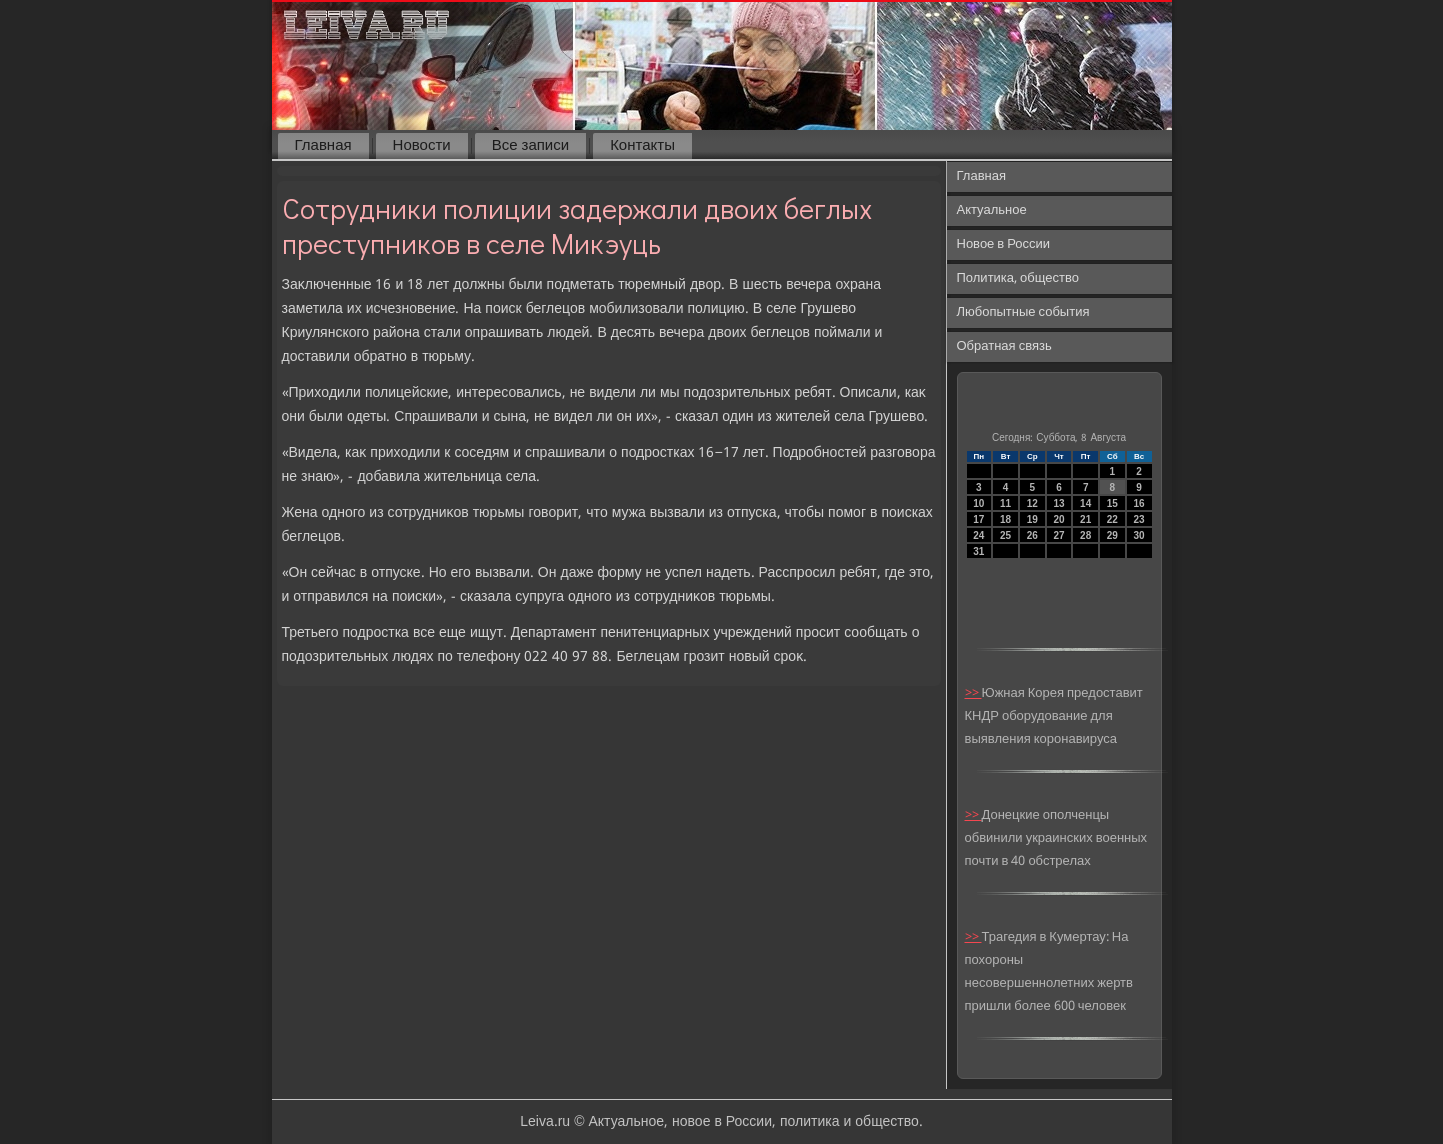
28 (1085, 535)
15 (1112, 503)
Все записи (530, 146)
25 (1005, 535)
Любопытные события (1023, 312)
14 (1085, 503)
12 (1032, 503)
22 (1112, 519)
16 (1139, 503)
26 (1032, 535)
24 (978, 535)
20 (1058, 519)
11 (1005, 503)
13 (1058, 503)
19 (1032, 519)
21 (1085, 519)
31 (978, 551)
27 (1058, 535)
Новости (422, 146)
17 (978, 519)
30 (1139, 535)
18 (1005, 519)
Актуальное (992, 210)
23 (1139, 519)
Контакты (642, 146)
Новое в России (1004, 244)
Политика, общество (1018, 278)
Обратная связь (1004, 346)
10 (978, 503)
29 (1112, 535)
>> (973, 693)
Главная (323, 146)
